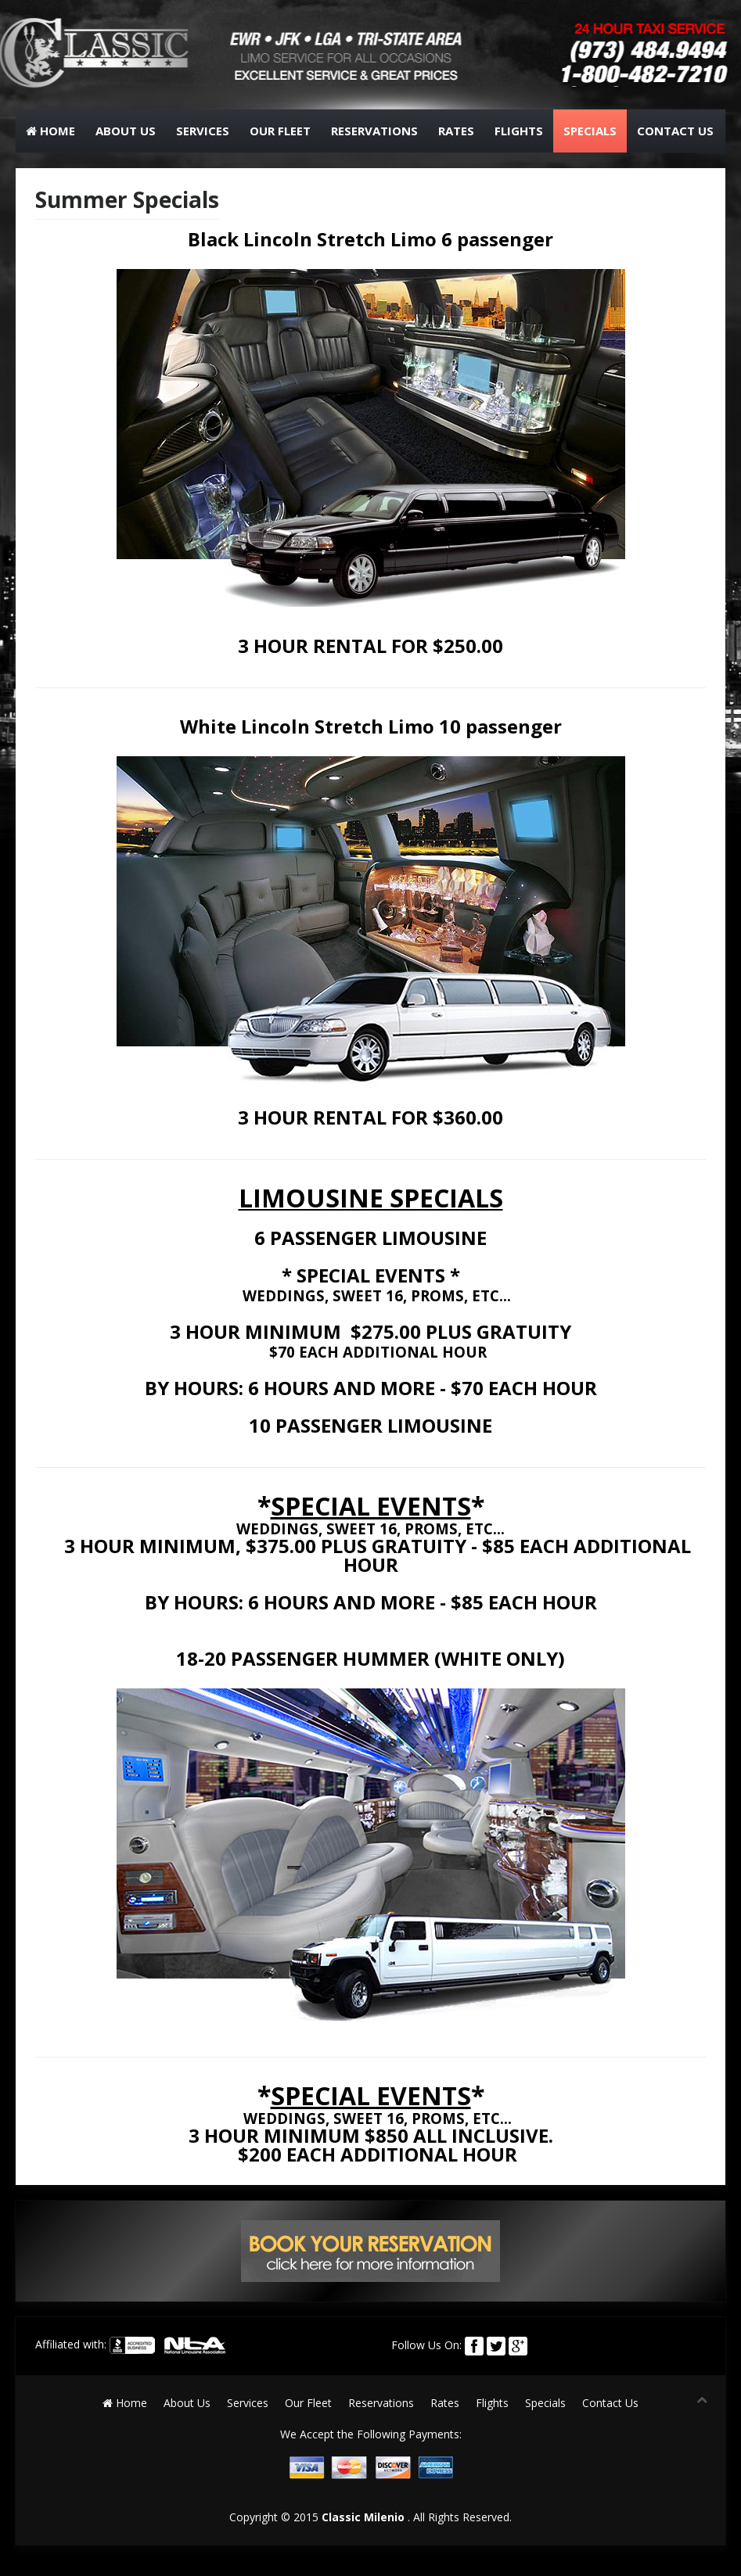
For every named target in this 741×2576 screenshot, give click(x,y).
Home (50, 130)
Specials (590, 130)
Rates (456, 130)
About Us (125, 130)
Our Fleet (280, 130)
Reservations (374, 130)
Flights (519, 130)
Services (202, 130)
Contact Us (675, 130)
